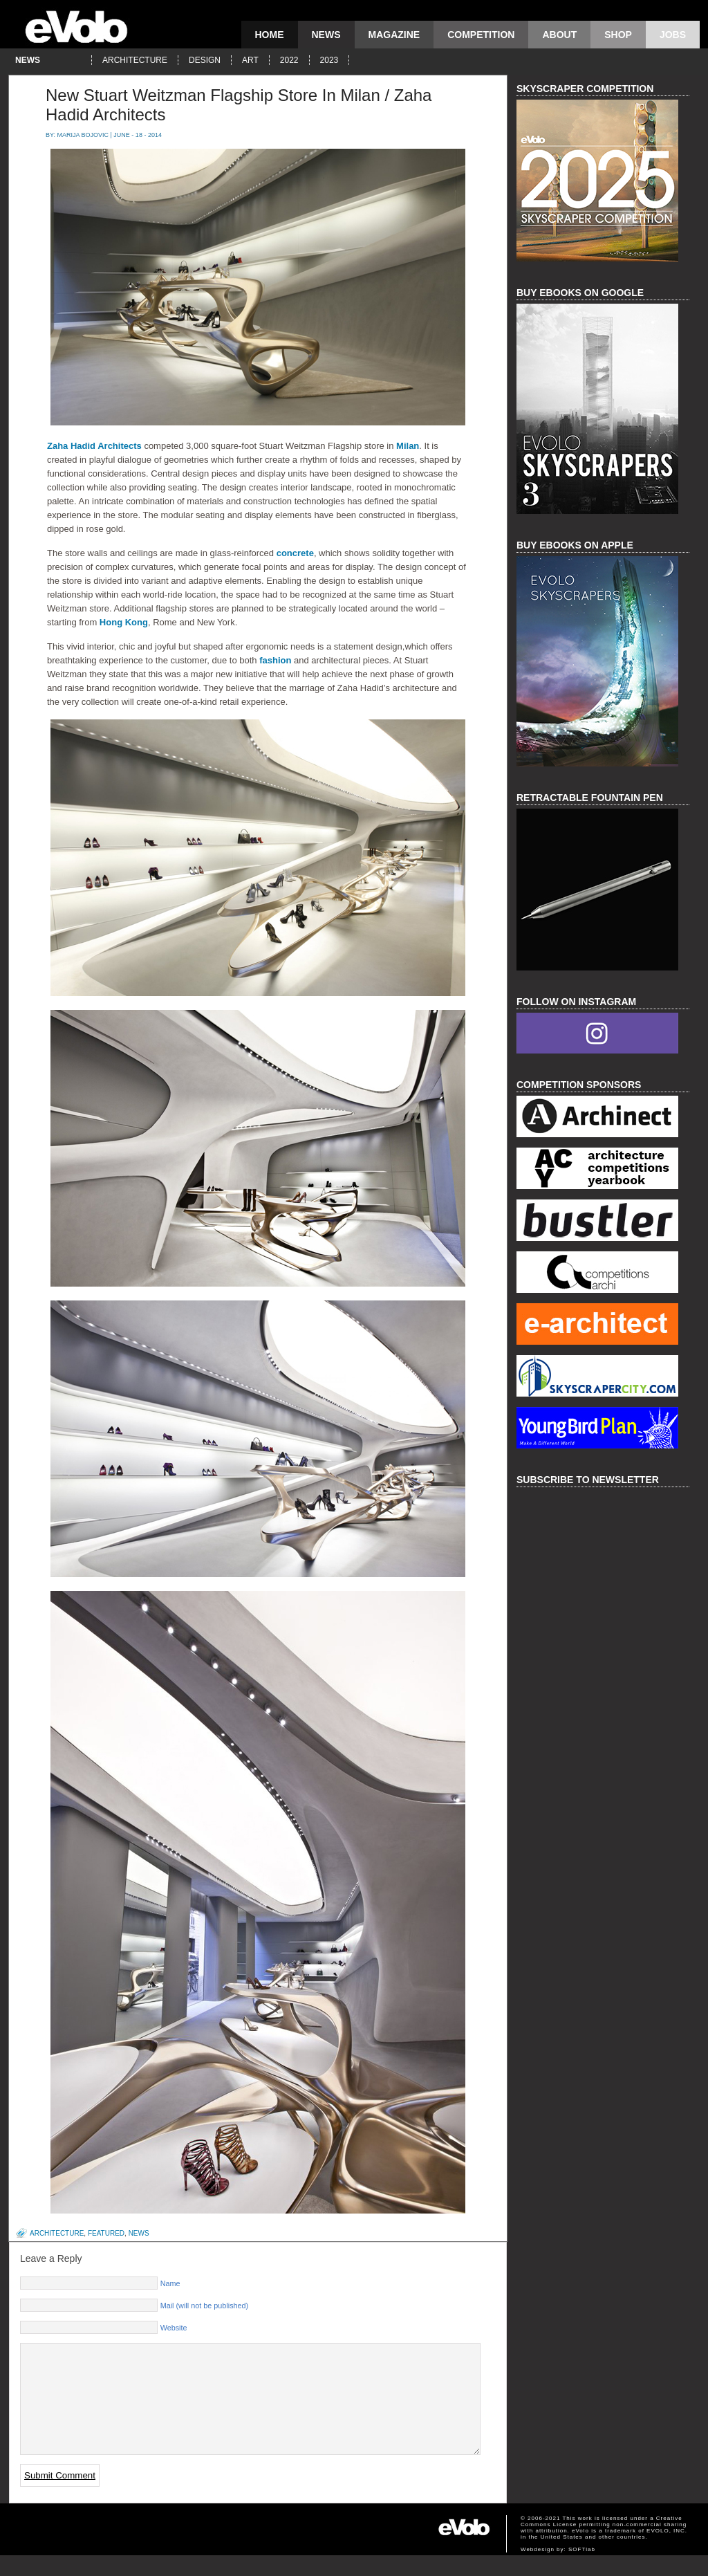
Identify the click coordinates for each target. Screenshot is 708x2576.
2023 (329, 60)
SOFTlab (581, 2570)
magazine (394, 34)
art (250, 60)
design (205, 60)
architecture (134, 60)
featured (106, 2233)
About (559, 34)
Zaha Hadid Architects (94, 446)
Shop (618, 34)
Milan (407, 446)
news (326, 34)
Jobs (673, 34)
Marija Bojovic (83, 134)
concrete (295, 553)
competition (480, 34)
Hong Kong (124, 622)
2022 (289, 60)
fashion (275, 660)
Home (269, 34)
